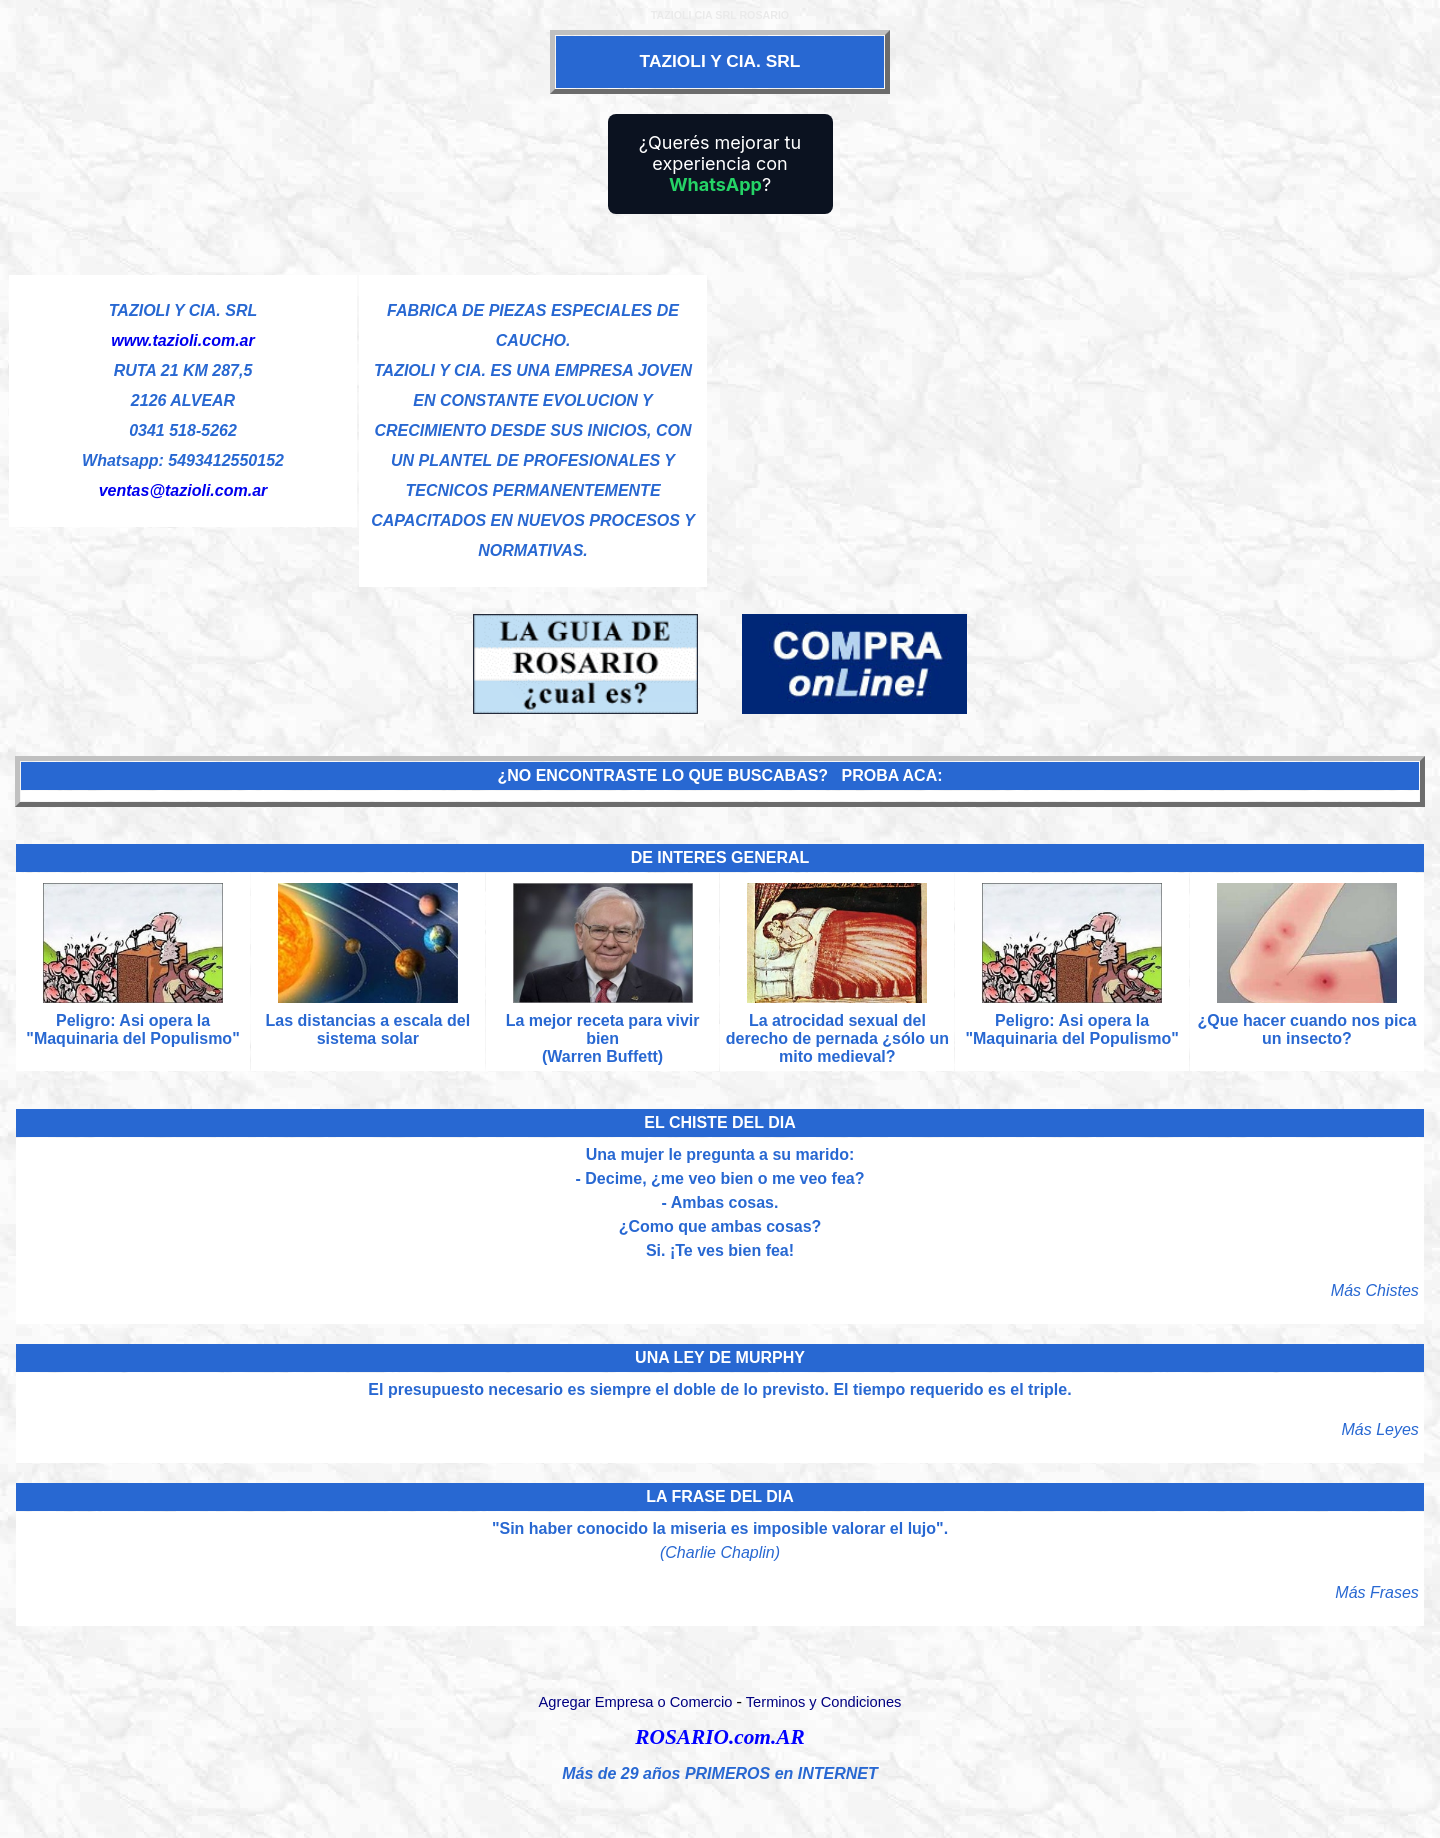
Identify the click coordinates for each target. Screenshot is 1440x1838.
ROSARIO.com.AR (719, 1737)
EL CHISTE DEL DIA (719, 1122)
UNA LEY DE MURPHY (720, 1357)
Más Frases (1377, 1592)
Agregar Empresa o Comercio (636, 1702)
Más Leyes (1380, 1429)
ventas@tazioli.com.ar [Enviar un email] (183, 490)
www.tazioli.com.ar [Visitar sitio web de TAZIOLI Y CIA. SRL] (182, 340)
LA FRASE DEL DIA (720, 1496)
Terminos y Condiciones (824, 1702)
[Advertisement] (1070, 414)
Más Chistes (1375, 1290)
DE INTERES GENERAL (720, 857)
